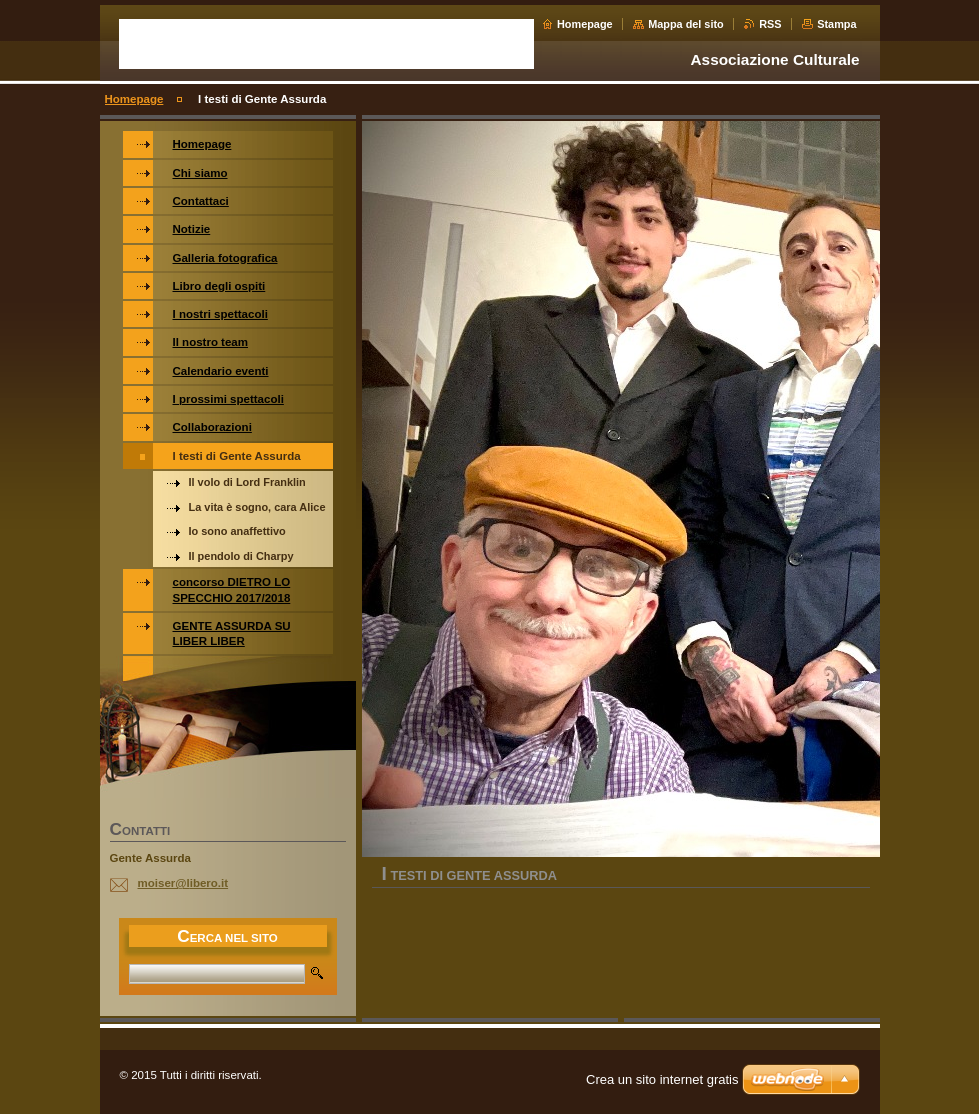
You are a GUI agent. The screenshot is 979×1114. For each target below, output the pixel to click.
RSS (770, 24)
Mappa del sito (686, 24)
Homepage (585, 24)
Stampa (836, 24)
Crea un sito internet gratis (662, 1079)
